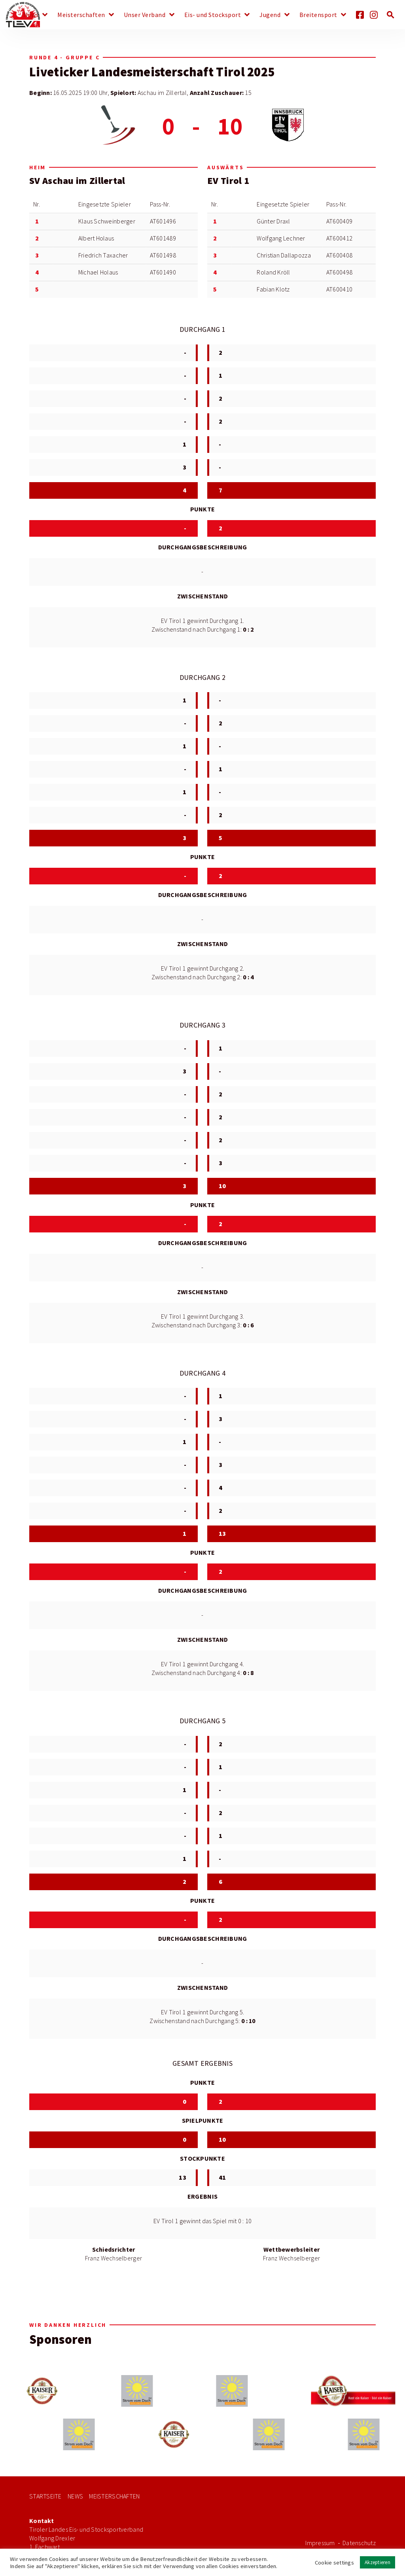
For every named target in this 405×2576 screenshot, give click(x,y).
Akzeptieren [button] (377, 2562)
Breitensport (318, 15)
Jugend (269, 15)
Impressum (320, 2543)
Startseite (45, 2496)
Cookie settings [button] (334, 2562)
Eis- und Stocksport (212, 15)
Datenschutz (359, 2543)
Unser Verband (145, 15)
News (31, 15)
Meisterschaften (81, 15)
